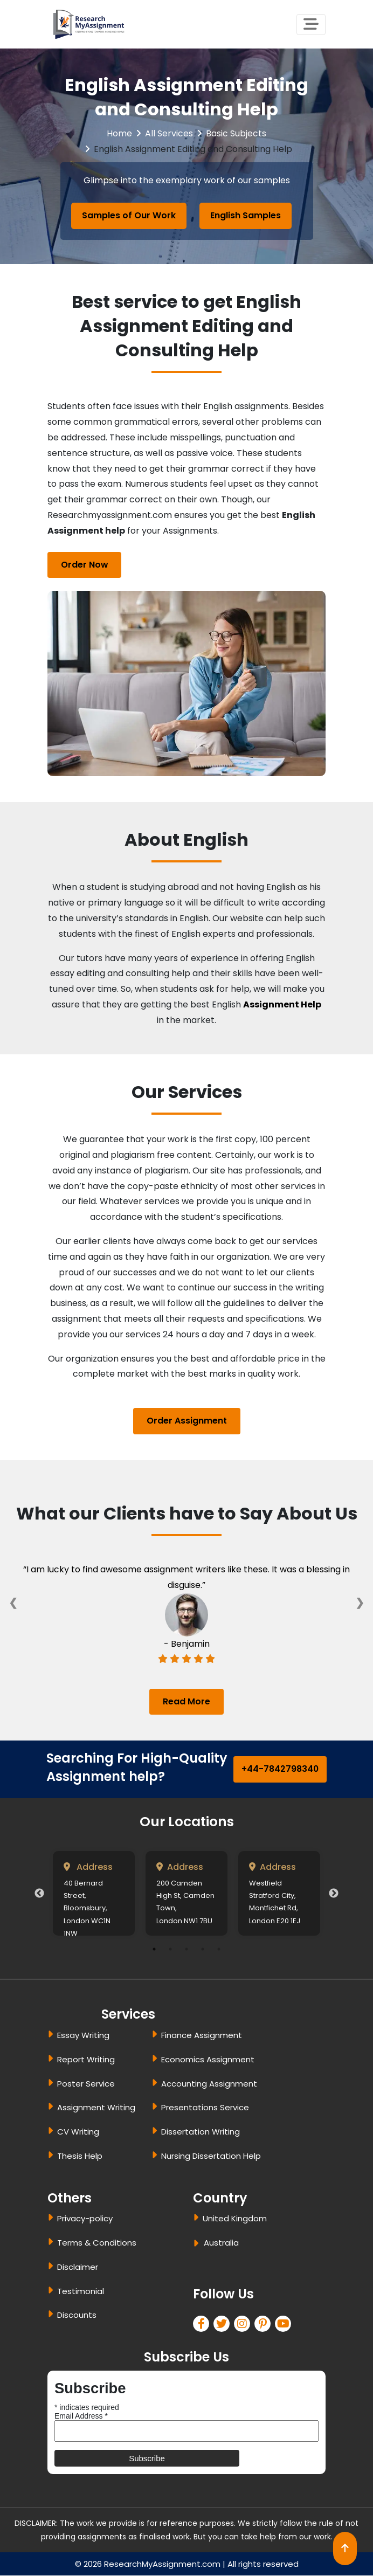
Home (119, 133)
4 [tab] (202, 1949)
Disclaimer (77, 2267)
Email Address (81, 2416)
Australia (221, 2243)
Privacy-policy (85, 2219)
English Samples (245, 215)
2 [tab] (170, 1949)
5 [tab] (218, 1949)
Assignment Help (282, 1004)
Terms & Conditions (96, 2243)
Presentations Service (205, 2108)
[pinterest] (264, 2325)
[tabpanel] (94, 1894)
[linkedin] (244, 2325)
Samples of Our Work (129, 215)
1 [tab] (154, 1949)
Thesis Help (79, 2156)
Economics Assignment (207, 2059)
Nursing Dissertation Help (211, 2156)
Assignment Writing (96, 2108)
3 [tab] (186, 1949)
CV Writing (78, 2132)
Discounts (76, 2315)
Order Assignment (187, 1421)
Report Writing (86, 2059)
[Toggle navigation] (311, 24)
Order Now (84, 564)
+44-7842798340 (280, 1769)
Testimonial (80, 2291)
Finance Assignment (201, 2035)
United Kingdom (235, 2219)
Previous (39, 1894)
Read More (186, 1701)
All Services (169, 133)
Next (333, 1894)
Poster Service (86, 2083)
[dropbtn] (198, 2245)
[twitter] (223, 2325)
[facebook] (203, 2325)
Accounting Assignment (209, 2083)
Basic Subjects (236, 133)
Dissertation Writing (200, 2132)
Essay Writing (83, 2035)
